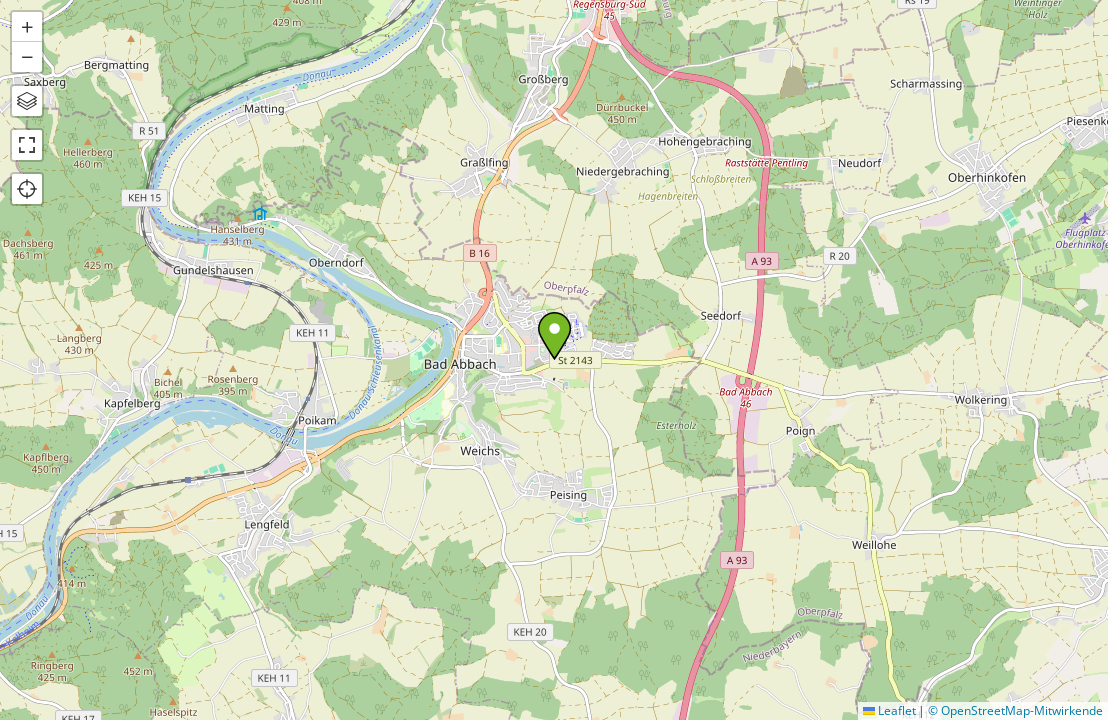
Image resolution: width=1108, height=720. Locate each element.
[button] (554, 336)
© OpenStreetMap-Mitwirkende (1015, 710)
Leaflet (889, 710)
